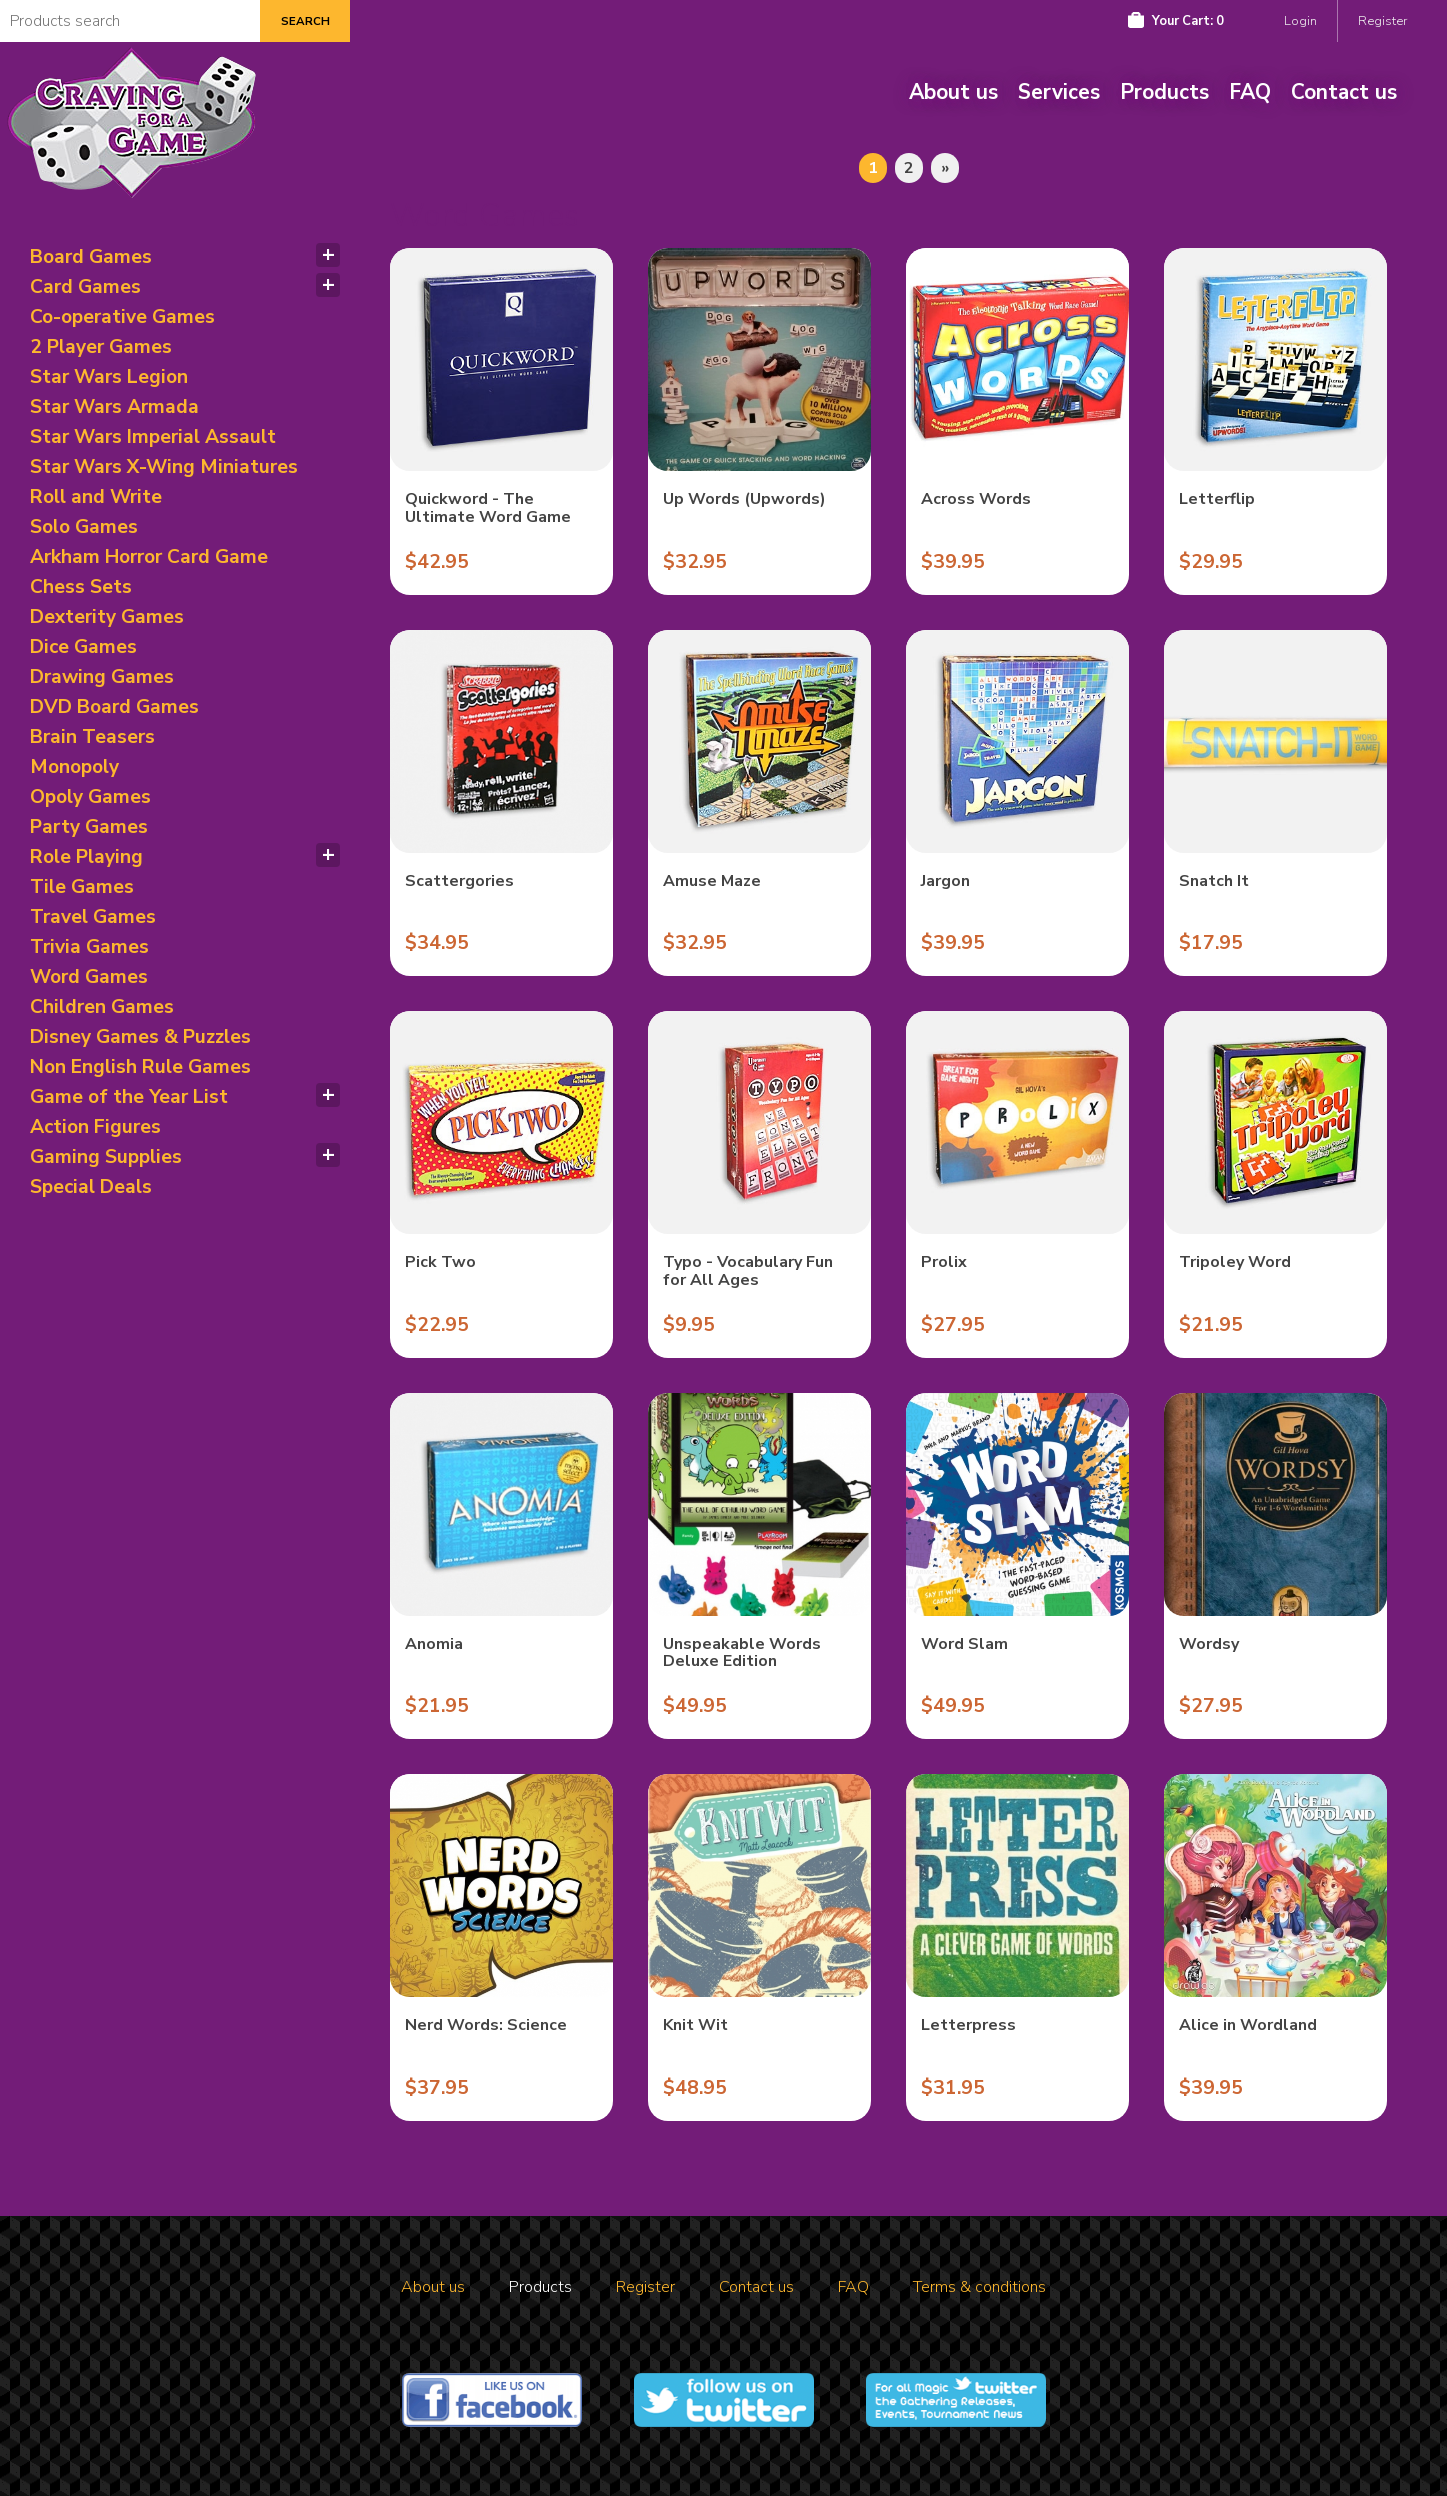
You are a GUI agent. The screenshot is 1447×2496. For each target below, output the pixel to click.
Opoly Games (90, 797)
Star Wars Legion (109, 377)
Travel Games (93, 917)
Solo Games (84, 527)
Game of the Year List (129, 1097)
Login (1300, 21)
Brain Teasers (92, 737)
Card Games (85, 287)
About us (953, 92)
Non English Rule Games (140, 1067)
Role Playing (86, 857)
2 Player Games (101, 347)
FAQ (1250, 92)
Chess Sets (81, 587)
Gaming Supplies (106, 1157)
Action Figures (95, 1127)
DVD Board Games (114, 707)
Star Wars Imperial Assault (153, 437)
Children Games (102, 1007)
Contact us (1344, 92)
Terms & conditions (979, 2287)
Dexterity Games (107, 617)
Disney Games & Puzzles (140, 1037)
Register (1382, 21)
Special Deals (91, 1187)
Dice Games (83, 647)
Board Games (91, 257)
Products (1164, 92)
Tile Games (82, 887)
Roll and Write (96, 497)
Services (1059, 92)
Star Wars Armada (114, 407)
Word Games (89, 977)
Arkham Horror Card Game (149, 557)
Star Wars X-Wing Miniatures (164, 467)
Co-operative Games (122, 317)
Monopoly (74, 767)
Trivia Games (89, 947)
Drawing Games (102, 677)
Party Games (89, 827)
